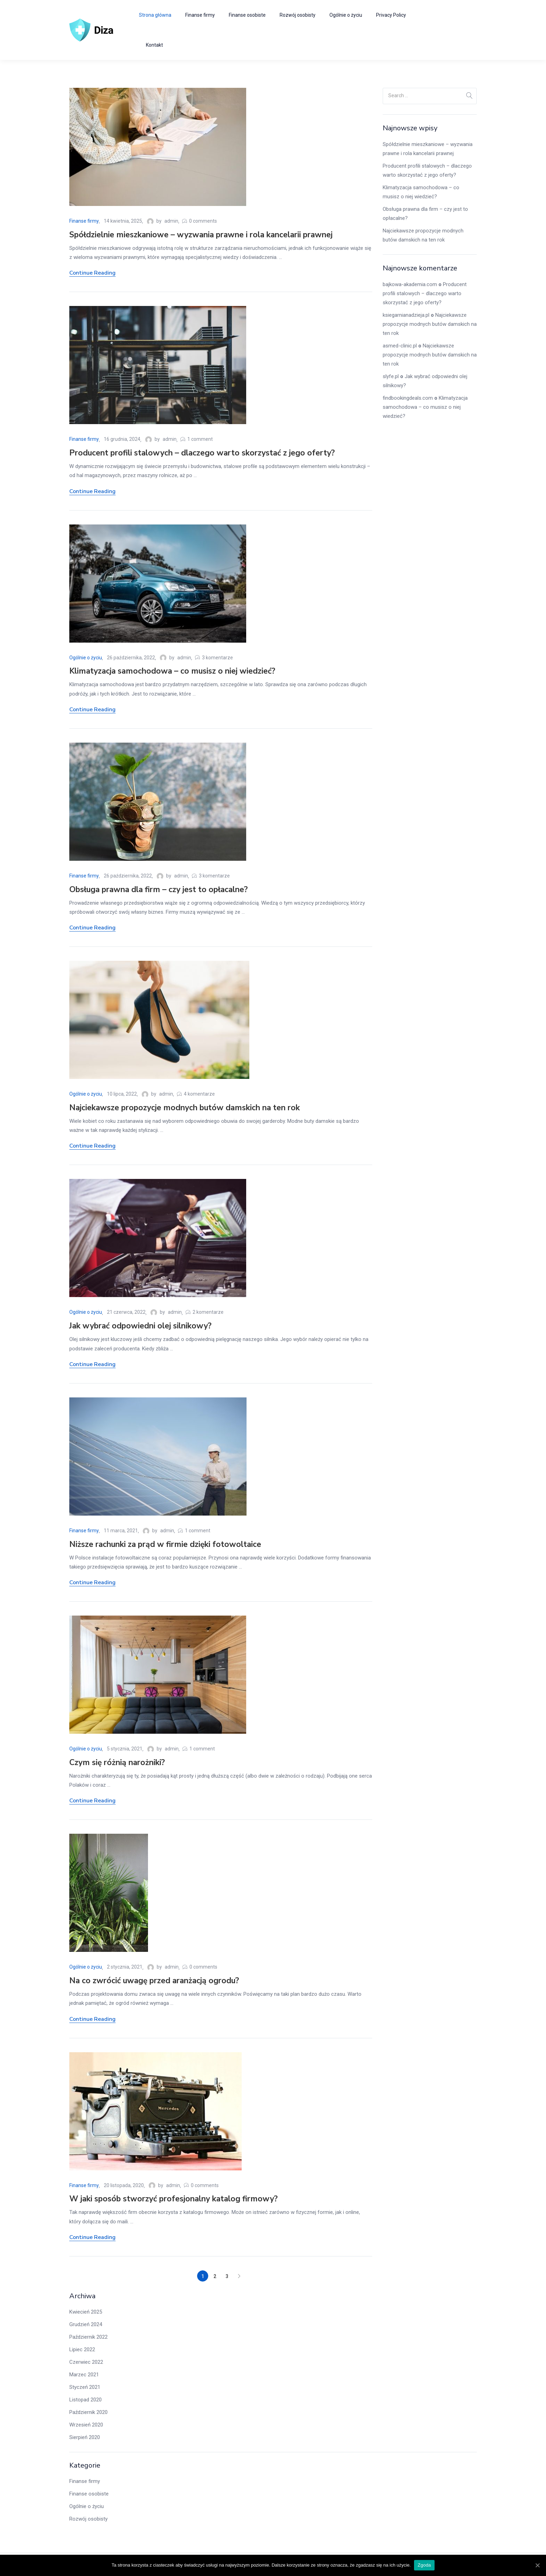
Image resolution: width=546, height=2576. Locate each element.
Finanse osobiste (247, 15)
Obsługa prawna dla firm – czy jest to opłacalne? (158, 889)
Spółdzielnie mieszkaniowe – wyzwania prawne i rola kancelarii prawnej (201, 234)
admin (171, 221)
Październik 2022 (88, 2337)
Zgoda (424, 2565)
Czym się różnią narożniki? (117, 1762)
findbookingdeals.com (408, 398)
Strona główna (155, 15)
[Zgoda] (537, 2565)
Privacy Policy (391, 15)
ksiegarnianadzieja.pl (406, 315)
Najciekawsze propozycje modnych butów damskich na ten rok (184, 1107)
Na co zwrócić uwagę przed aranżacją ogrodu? (154, 1980)
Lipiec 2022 (82, 2349)
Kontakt (154, 45)
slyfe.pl (391, 376)
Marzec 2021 (84, 2374)
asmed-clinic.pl (400, 346)
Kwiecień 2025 (85, 2312)
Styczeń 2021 (84, 2387)
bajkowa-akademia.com (410, 284)
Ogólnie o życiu (345, 15)
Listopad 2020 (85, 2400)
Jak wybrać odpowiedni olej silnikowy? (140, 1325)
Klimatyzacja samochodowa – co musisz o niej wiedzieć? (172, 671)
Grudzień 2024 (85, 2324)
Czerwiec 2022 (86, 2362)
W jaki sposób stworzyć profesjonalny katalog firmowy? (173, 2198)
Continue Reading (92, 273)
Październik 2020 (88, 2412)
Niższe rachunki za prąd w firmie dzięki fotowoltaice (165, 1544)
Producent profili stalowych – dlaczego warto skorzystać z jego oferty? (202, 452)
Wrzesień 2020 (86, 2425)
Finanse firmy (200, 15)
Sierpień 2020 (84, 2437)
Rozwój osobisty (297, 15)
